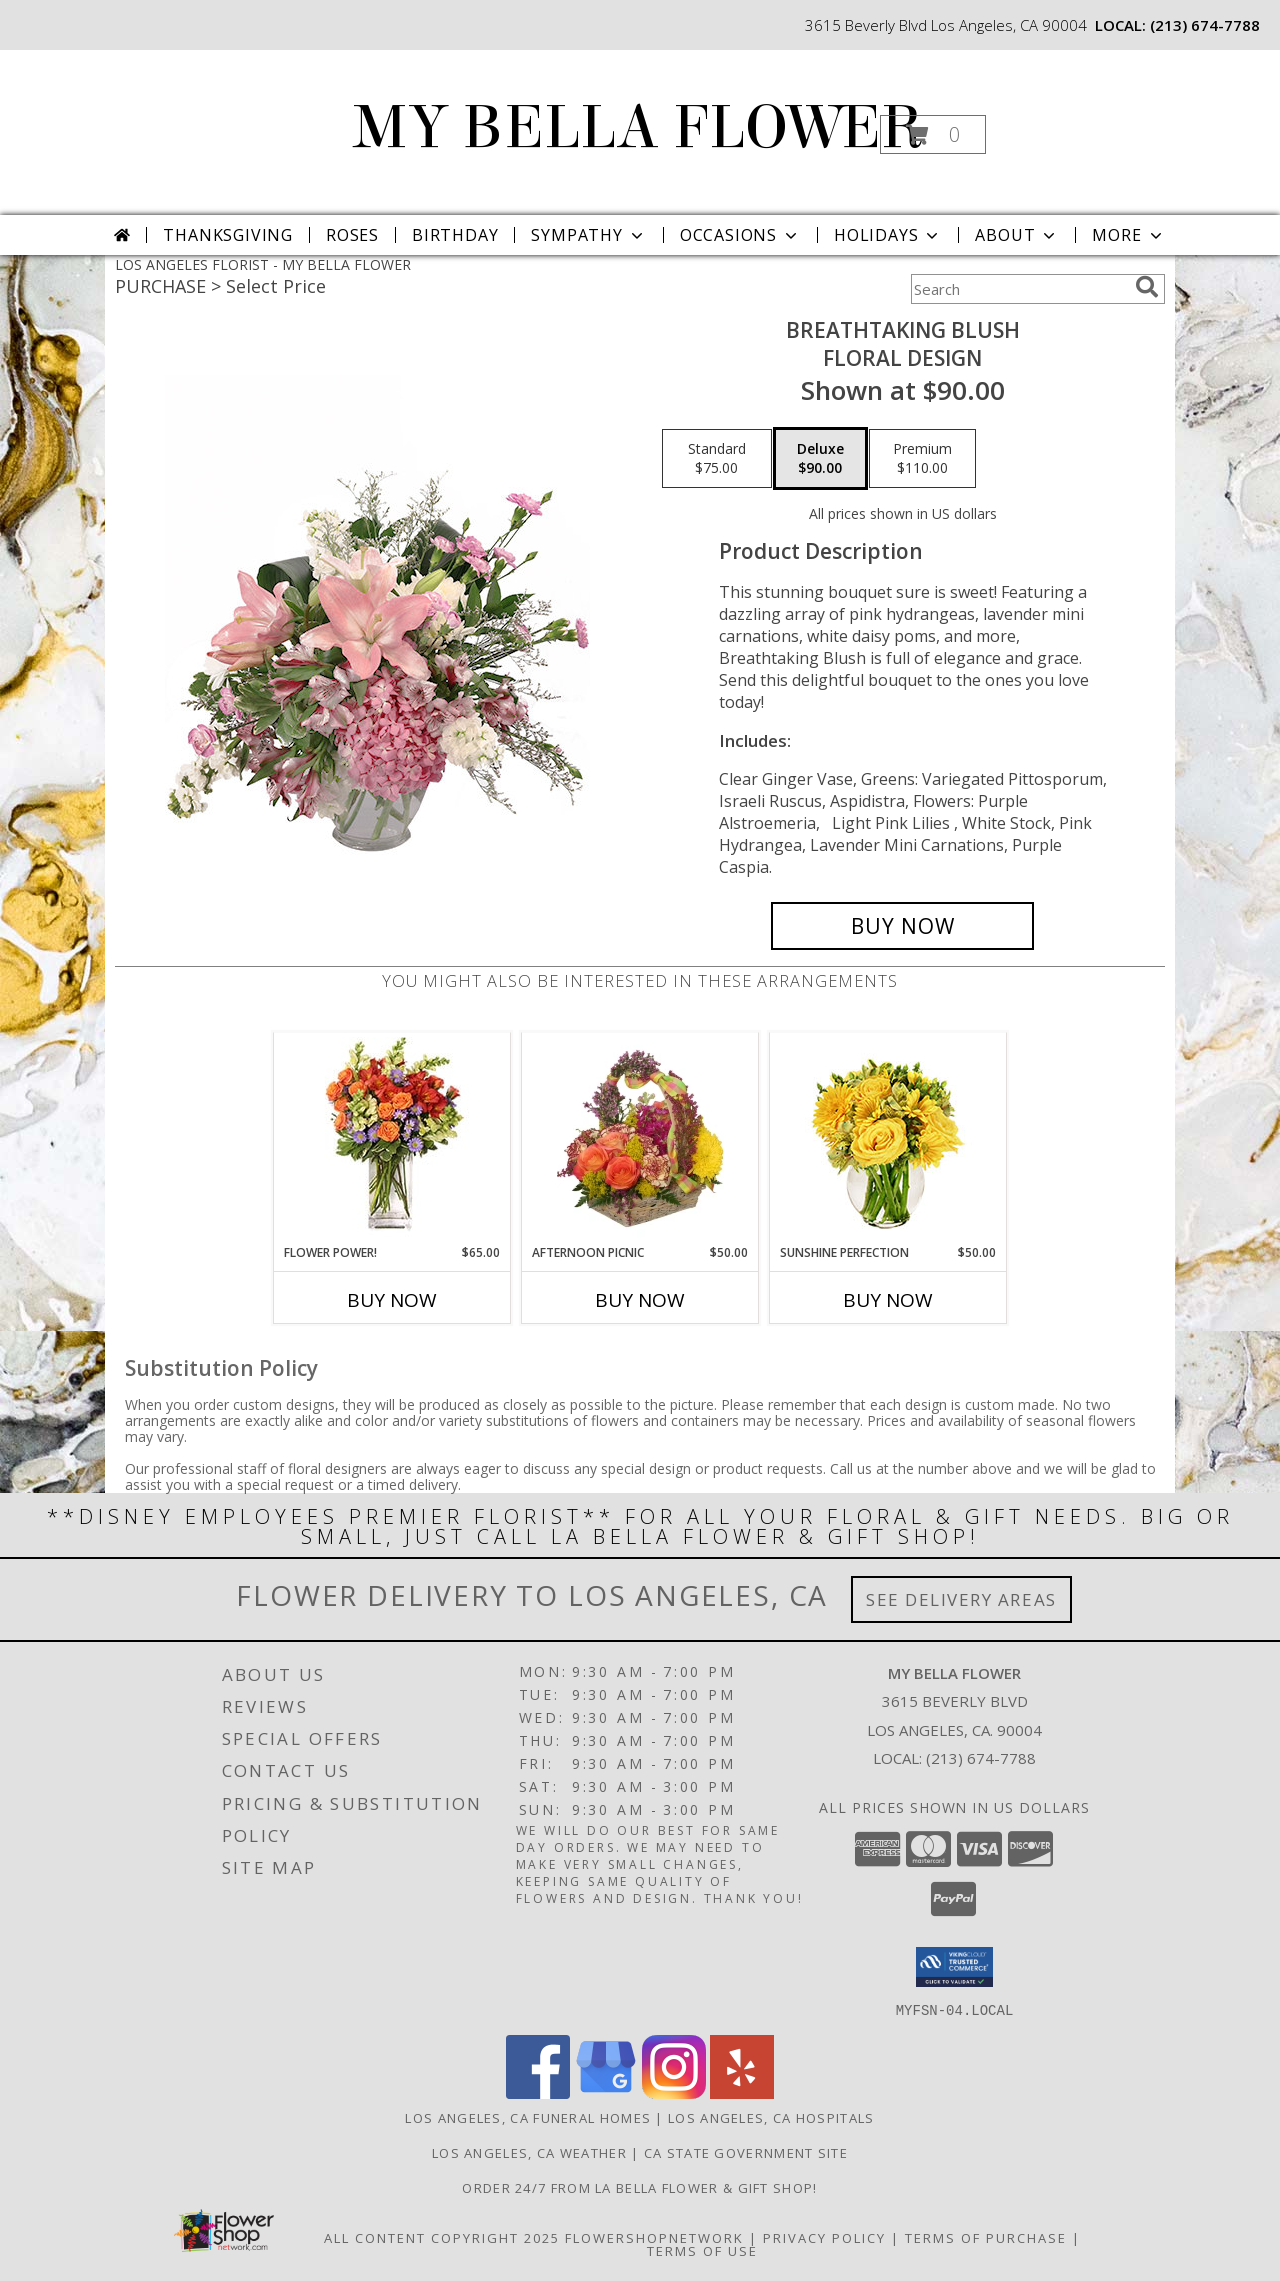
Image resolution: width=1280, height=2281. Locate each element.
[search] (1147, 287)
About (1017, 235)
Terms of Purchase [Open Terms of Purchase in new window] (986, 2237)
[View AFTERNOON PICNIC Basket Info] (640, 1138)
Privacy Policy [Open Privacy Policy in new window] (824, 2237)
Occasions (740, 235)
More (1128, 235)
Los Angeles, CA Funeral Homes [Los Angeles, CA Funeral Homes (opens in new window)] (528, 2117)
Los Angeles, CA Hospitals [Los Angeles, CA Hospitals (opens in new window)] (771, 2117)
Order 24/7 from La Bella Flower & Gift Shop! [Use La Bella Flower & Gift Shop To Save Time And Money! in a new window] (639, 2187)
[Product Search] (1019, 289)
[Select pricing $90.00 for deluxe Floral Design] (820, 459)
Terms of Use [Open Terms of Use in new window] (702, 2250)
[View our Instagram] (674, 2092)
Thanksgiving (228, 235)
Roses (352, 235)
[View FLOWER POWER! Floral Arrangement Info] (392, 1138)
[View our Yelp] (742, 2092)
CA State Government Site (746, 2152)
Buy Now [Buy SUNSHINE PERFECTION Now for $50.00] (888, 1300)
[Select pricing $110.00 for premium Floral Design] (922, 459)
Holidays (888, 235)
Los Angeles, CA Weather (529, 2152)
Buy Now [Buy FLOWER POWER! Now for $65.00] (392, 1300)
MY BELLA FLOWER (638, 127)
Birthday (455, 235)
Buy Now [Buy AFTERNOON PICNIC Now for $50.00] (640, 1300)
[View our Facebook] (538, 2092)
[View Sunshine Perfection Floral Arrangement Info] (888, 1138)
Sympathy (588, 235)
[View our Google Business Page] (606, 2092)
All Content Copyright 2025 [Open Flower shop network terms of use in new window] (442, 2237)
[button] (933, 134)
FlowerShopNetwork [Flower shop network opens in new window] (654, 2237)
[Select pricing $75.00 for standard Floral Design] (717, 459)
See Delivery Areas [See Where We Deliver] (961, 1599)
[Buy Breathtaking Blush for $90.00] (902, 926)
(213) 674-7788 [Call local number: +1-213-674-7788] (1205, 25)
